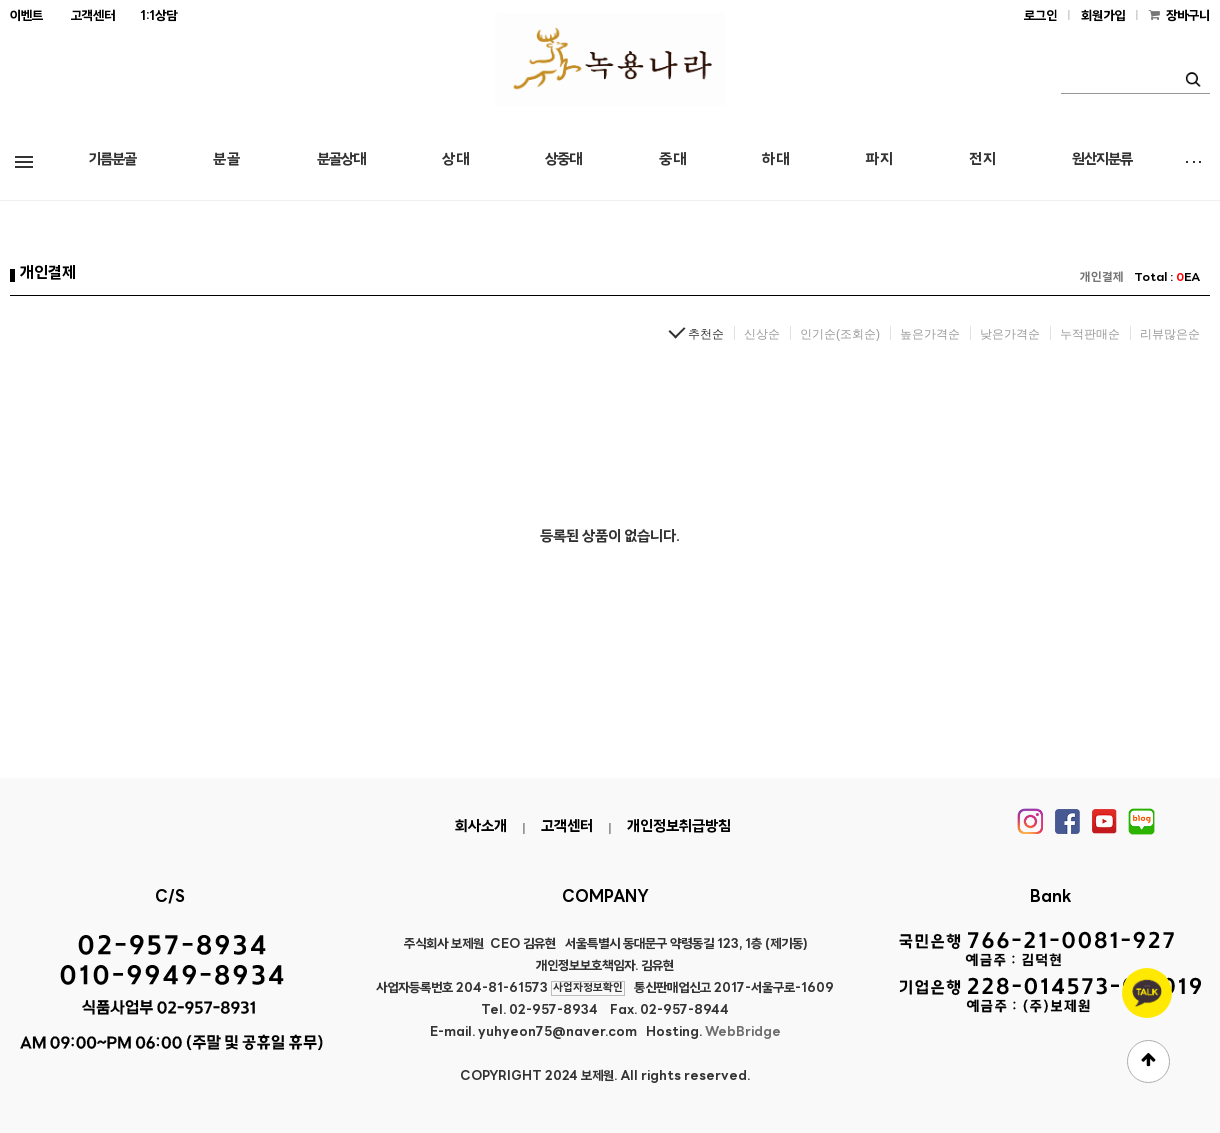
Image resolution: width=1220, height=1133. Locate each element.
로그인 (1040, 16)
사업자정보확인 (588, 988)
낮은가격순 (1010, 334)
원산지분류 (1102, 160)
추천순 (706, 334)
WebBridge (743, 1032)
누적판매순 (1090, 334)
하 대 (775, 160)
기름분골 (112, 160)
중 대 (672, 160)
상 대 (455, 160)
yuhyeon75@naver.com (557, 1032)
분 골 (226, 160)
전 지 (982, 160)
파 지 (879, 160)
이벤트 (26, 16)
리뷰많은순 (1170, 334)
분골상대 (341, 160)
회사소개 (481, 827)
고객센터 (93, 16)
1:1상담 (158, 16)
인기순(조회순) (840, 334)
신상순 (762, 334)
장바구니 (1188, 16)
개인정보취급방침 (679, 827)
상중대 (563, 160)
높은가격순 (930, 334)
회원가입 (1103, 16)
